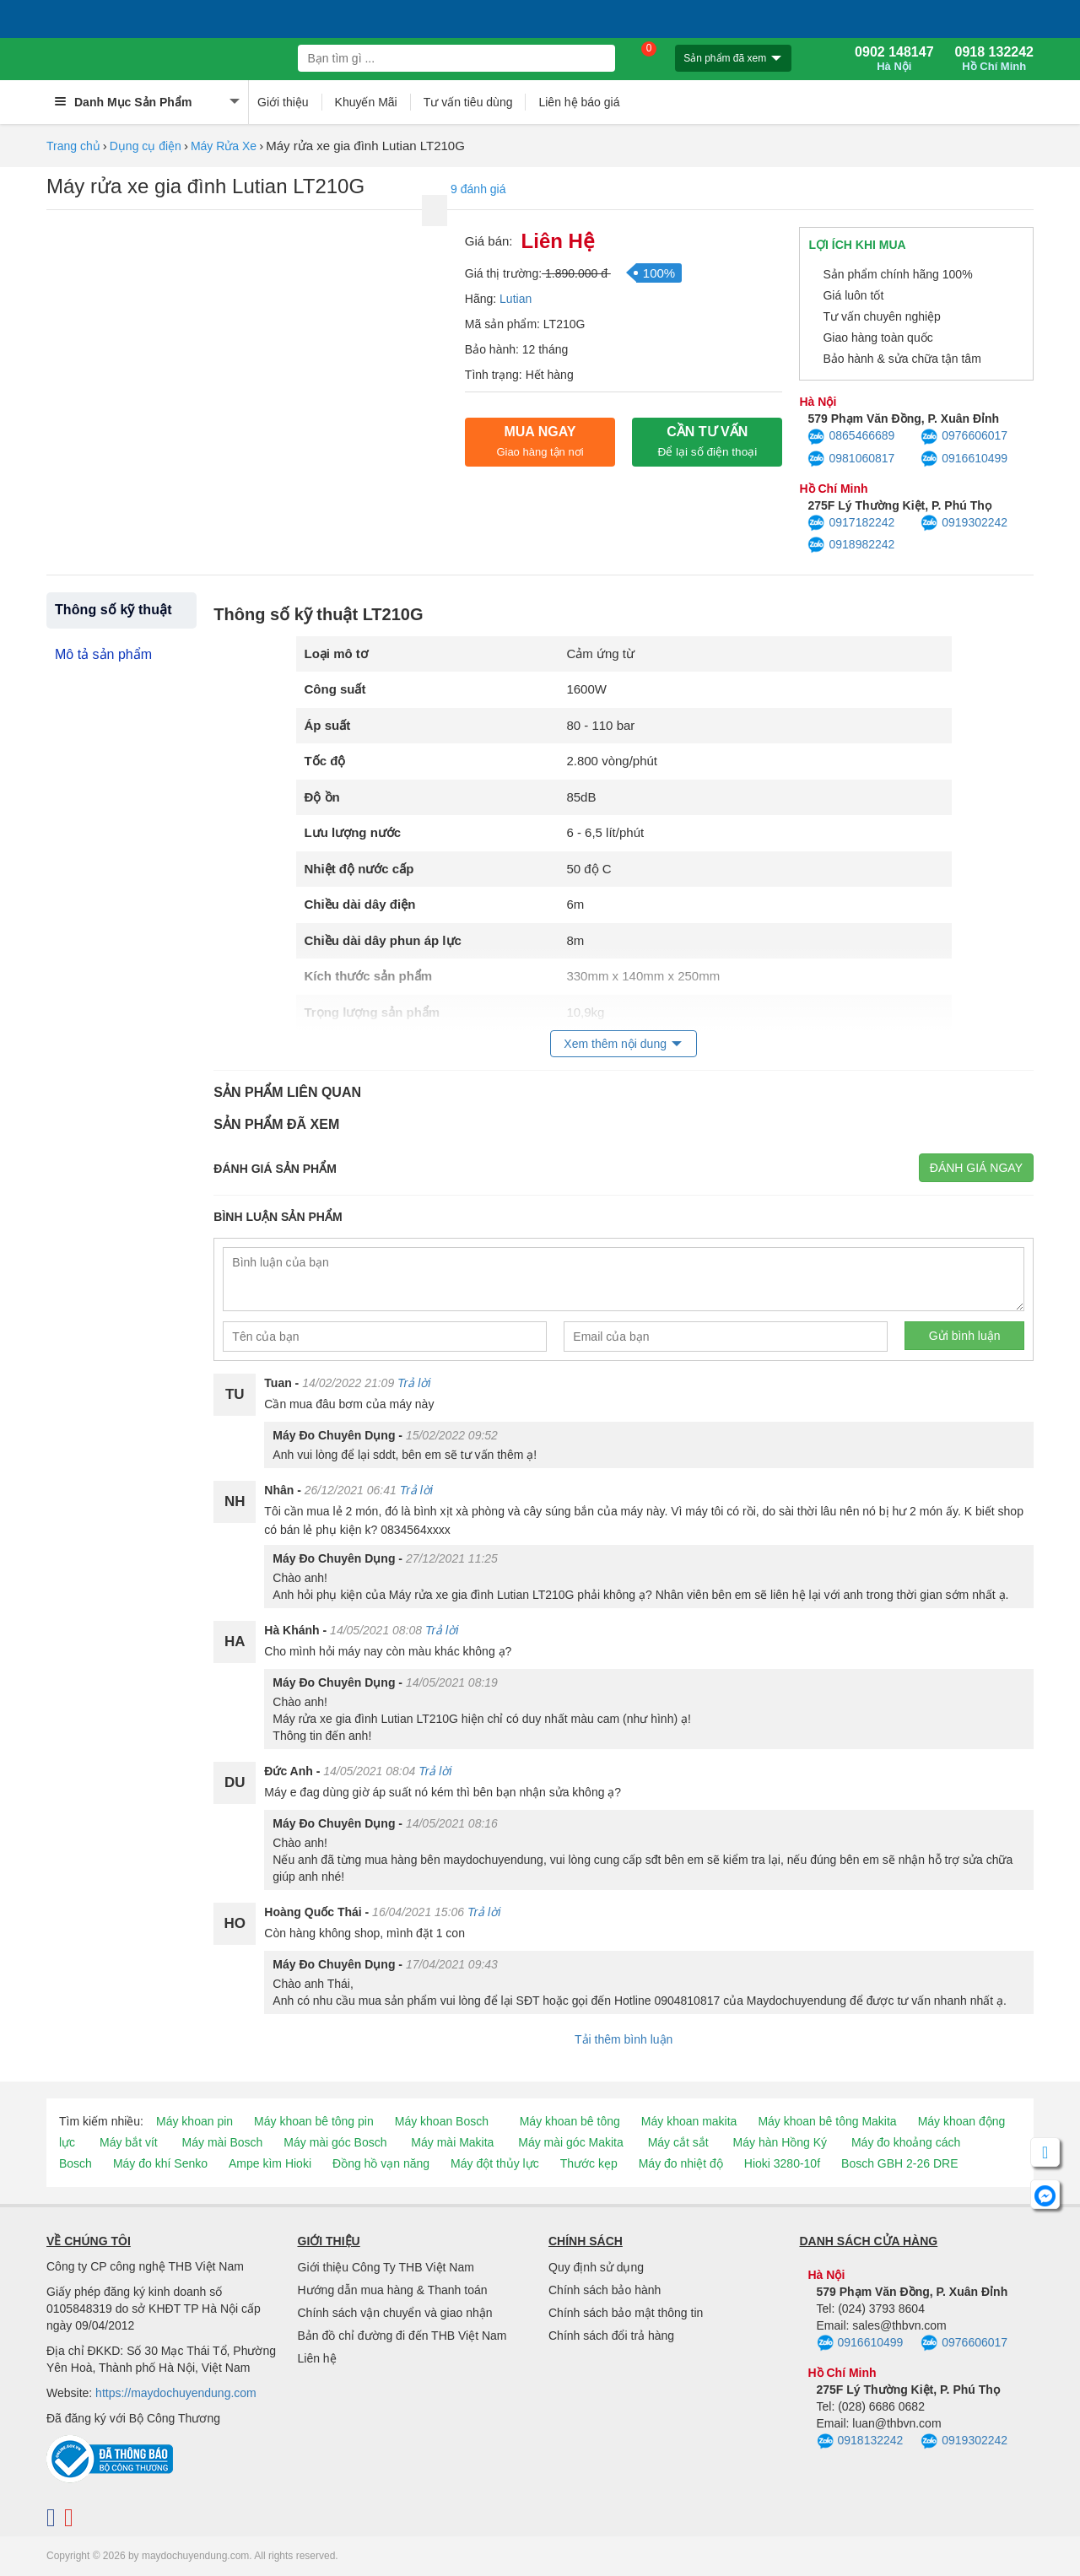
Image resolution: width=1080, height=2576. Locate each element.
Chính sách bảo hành (604, 2290)
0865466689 (850, 437)
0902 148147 (894, 59)
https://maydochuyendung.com (175, 2393)
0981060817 (850, 459)
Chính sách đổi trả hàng (611, 2335)
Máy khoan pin (194, 2121)
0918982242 (850, 545)
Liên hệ (317, 2358)
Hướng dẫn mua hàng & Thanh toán (393, 2290)
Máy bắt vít (129, 2142)
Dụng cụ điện (145, 146)
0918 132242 (994, 59)
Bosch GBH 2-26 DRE (899, 2163)
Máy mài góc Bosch (335, 2142)
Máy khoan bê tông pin (314, 2121)
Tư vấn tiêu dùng (468, 102)
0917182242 (850, 523)
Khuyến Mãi (366, 102)
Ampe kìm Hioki (270, 2163)
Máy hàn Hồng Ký (780, 2142)
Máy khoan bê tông (570, 2121)
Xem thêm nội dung (615, 1043)
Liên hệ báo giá (578, 102)
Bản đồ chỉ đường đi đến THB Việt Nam (402, 2335)
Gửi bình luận (965, 1335)
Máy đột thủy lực (495, 2163)
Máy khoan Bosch (442, 2121)
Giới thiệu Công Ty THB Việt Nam (386, 2267)
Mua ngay (539, 441)
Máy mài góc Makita (570, 2142)
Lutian (516, 298)
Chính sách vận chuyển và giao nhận (395, 2312)
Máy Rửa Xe (223, 146)
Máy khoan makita (689, 2121)
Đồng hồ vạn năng (380, 2163)
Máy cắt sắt (678, 2142)
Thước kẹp (589, 2163)
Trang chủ (73, 146)
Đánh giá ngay (976, 1168)
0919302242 (964, 523)
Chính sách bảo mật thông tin (625, 2312)
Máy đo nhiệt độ (681, 2163)
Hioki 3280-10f (782, 2163)
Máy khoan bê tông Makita (827, 2121)
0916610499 (964, 459)
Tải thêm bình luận (623, 2039)
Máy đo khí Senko (160, 2163)
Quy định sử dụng (596, 2267)
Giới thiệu (283, 102)
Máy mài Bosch (222, 2142)
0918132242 (860, 2441)
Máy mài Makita (452, 2142)
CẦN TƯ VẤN (707, 441)
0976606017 (964, 437)
